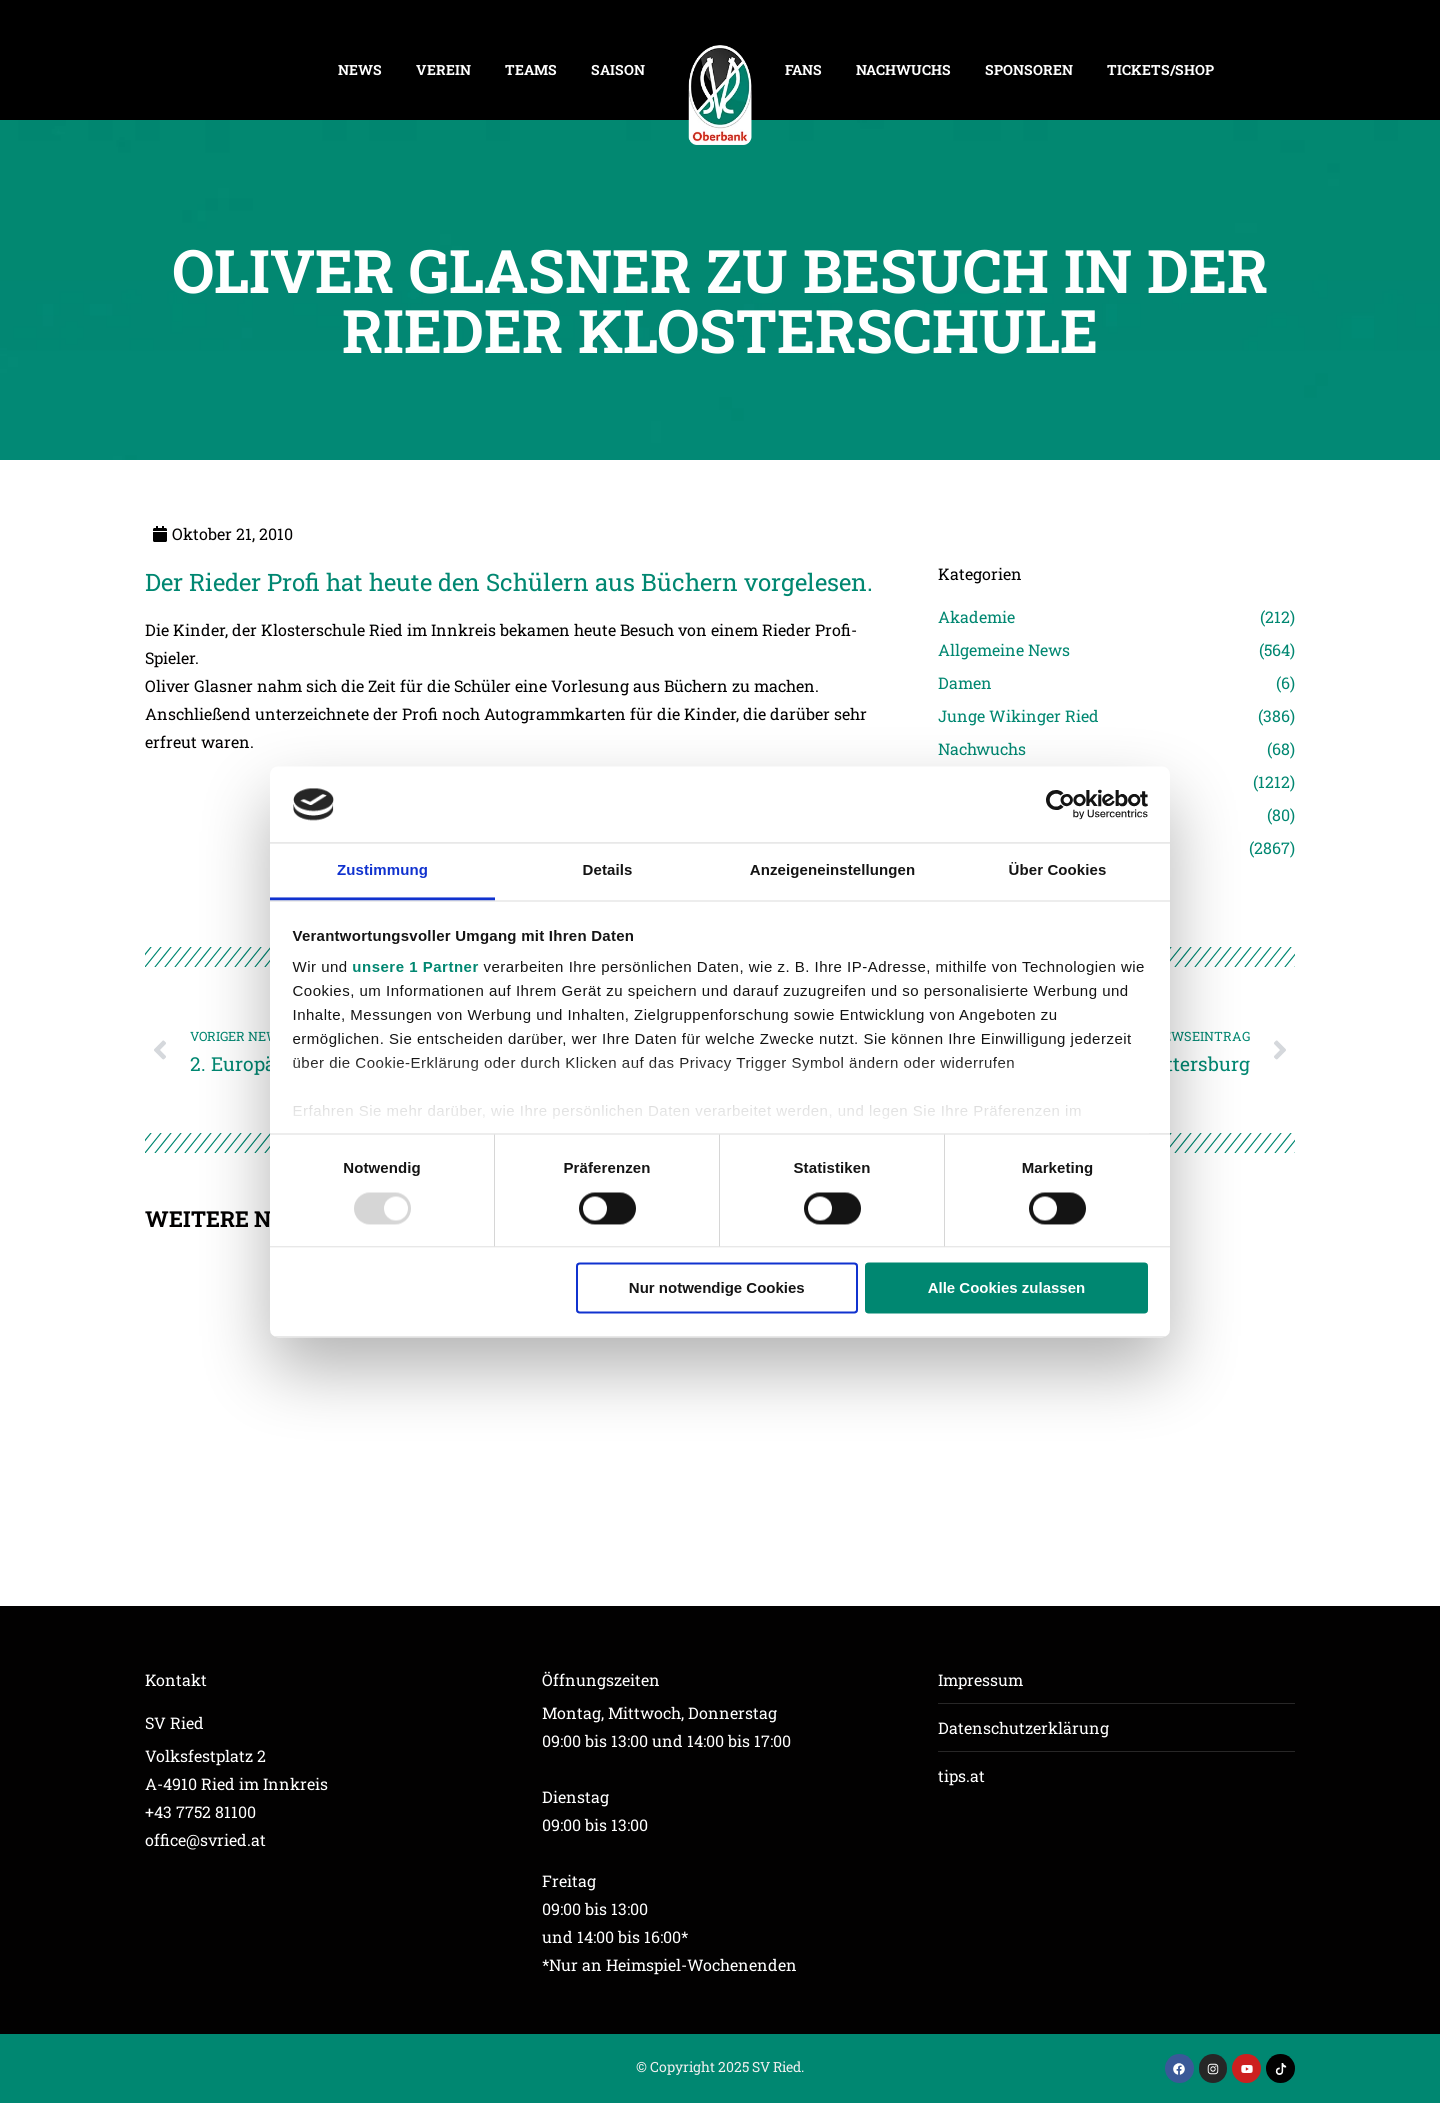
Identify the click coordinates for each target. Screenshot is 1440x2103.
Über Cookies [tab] (1058, 870)
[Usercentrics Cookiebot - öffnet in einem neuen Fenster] (1060, 804)
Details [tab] (608, 870)
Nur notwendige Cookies (717, 1288)
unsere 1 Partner (415, 967)
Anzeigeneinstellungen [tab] (832, 870)
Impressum (980, 1679)
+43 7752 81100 (200, 1811)
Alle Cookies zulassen (1007, 1288)
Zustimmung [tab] (382, 870)
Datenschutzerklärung (1023, 1727)
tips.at (961, 1775)
